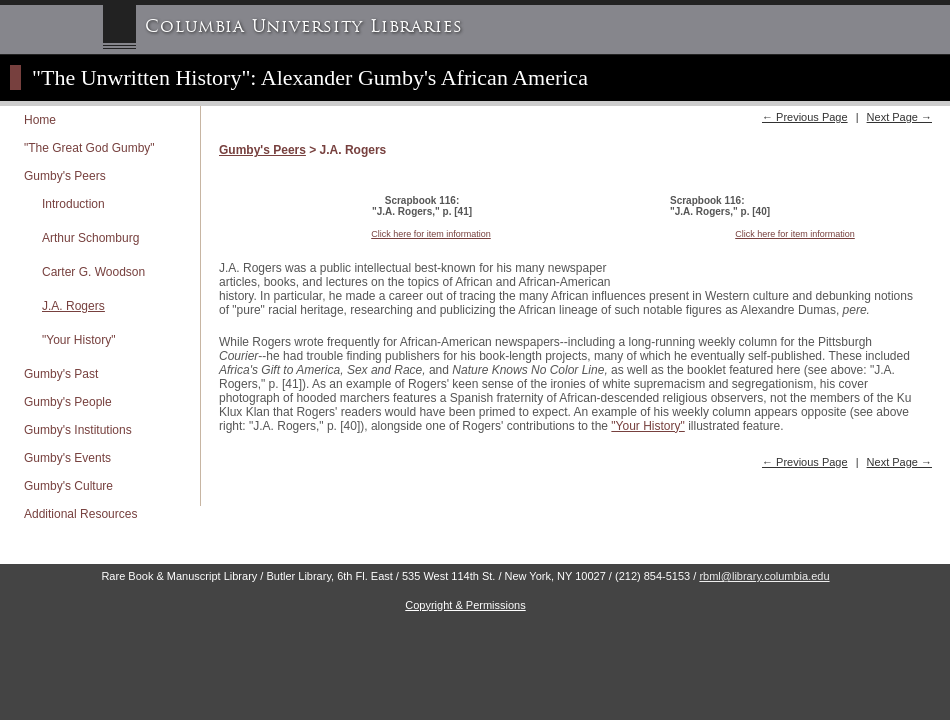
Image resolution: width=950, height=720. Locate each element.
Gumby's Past (61, 374)
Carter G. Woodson (93, 272)
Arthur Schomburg (90, 238)
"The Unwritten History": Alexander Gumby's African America (310, 77)
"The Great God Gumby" (89, 148)
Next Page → (899, 117)
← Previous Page (805, 117)
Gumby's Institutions (78, 430)
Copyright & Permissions (465, 605)
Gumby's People (68, 402)
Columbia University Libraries (304, 26)
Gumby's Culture (68, 486)
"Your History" (78, 340)
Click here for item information (431, 234)
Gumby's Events (67, 458)
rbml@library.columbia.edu (764, 576)
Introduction (73, 204)
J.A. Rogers (73, 306)
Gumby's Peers (65, 176)
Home (40, 120)
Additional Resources (80, 514)
